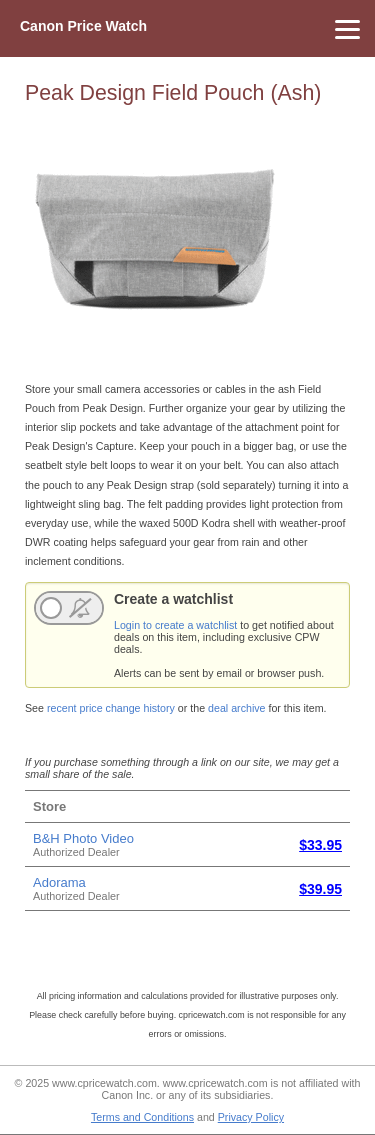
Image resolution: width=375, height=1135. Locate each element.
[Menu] (187, 28)
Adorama (59, 882)
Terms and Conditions (142, 1117)
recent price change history (111, 708)
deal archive (236, 708)
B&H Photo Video (83, 838)
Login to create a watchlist (175, 625)
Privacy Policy (251, 1117)
